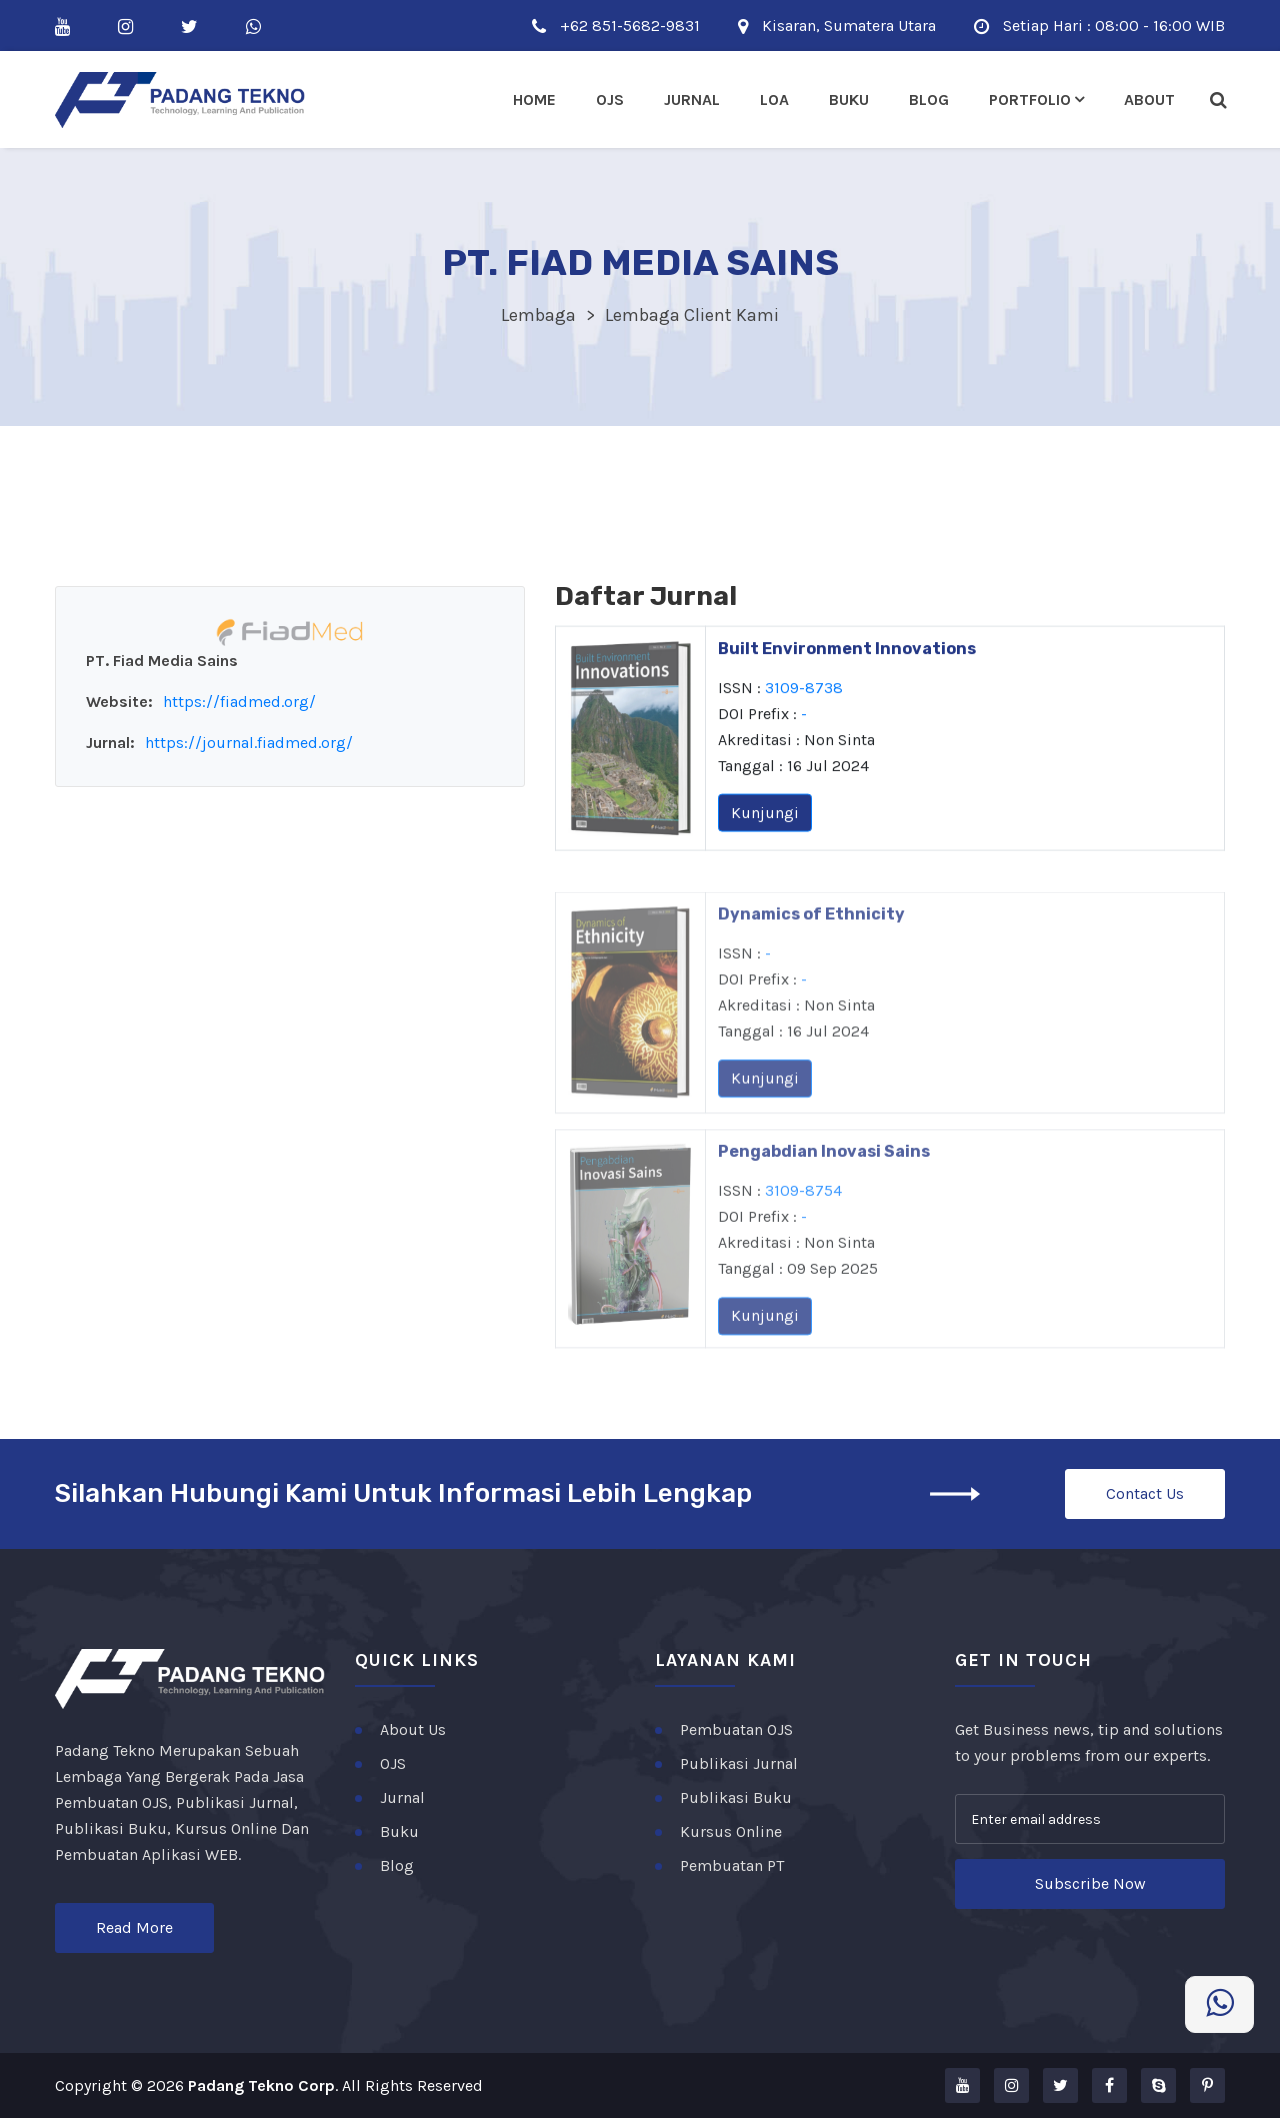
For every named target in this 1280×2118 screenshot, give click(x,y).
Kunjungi (765, 818)
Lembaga (538, 315)
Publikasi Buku (736, 1797)
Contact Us (1145, 1493)
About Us (413, 1729)
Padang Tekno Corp (261, 2085)
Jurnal (692, 99)
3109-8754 (803, 1226)
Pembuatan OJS (736, 1729)
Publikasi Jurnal (739, 1763)
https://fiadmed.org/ (239, 701)
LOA (774, 99)
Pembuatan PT (732, 1865)
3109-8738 (804, 693)
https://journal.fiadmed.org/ (249, 742)
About (1149, 99)
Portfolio (1030, 99)
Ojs (610, 99)
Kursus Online (731, 1831)
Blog (929, 99)
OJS (393, 1763)
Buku (849, 99)
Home (534, 99)
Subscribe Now (1090, 1883)
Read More (134, 1927)
